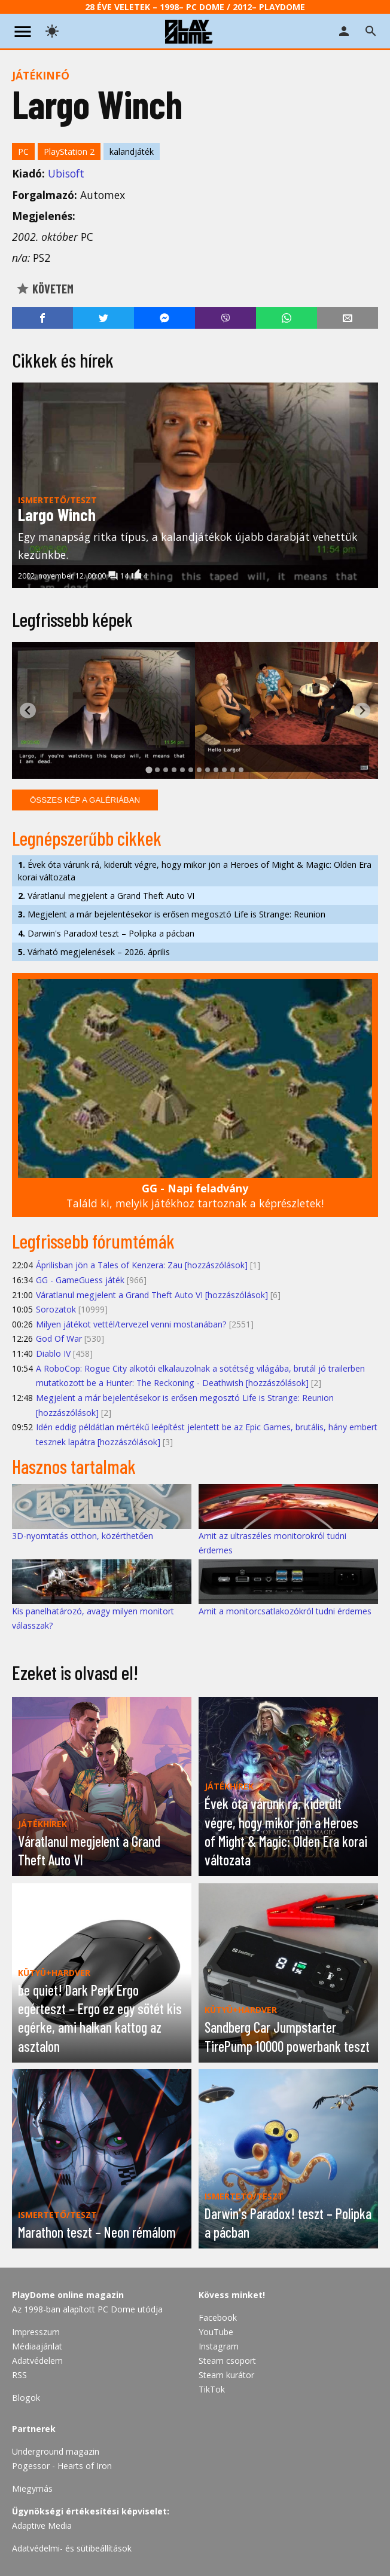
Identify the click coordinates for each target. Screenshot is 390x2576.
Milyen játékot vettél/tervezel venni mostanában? (131, 1324)
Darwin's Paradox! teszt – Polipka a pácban (106, 933)
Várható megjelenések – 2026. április (94, 951)
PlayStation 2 (69, 151)
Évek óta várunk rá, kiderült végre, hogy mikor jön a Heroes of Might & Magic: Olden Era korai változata (194, 871)
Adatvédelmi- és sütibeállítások (72, 2548)
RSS (19, 2375)
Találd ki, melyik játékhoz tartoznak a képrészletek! (195, 1195)
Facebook (218, 2317)
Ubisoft (66, 173)
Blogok (26, 2397)
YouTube (216, 2332)
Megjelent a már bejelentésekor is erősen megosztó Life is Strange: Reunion (171, 914)
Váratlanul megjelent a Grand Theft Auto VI (106, 895)
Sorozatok (56, 1309)
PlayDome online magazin (68, 2294)
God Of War (59, 1338)
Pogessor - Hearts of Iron (62, 2465)
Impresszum (36, 2332)
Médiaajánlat (37, 2346)
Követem (45, 289)
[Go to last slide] (28, 710)
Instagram (219, 2346)
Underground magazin (55, 2451)
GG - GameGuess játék (80, 1280)
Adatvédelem (37, 2360)
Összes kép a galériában (85, 800)
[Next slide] (362, 710)
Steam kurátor (226, 2375)
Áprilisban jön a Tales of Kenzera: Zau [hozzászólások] (142, 1265)
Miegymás (32, 2488)
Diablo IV (53, 1353)
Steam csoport (227, 2360)
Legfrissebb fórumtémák (93, 1240)
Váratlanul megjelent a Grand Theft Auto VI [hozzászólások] (152, 1295)
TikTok (212, 2389)
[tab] (148, 769)
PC (23, 151)
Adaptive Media (42, 2525)
